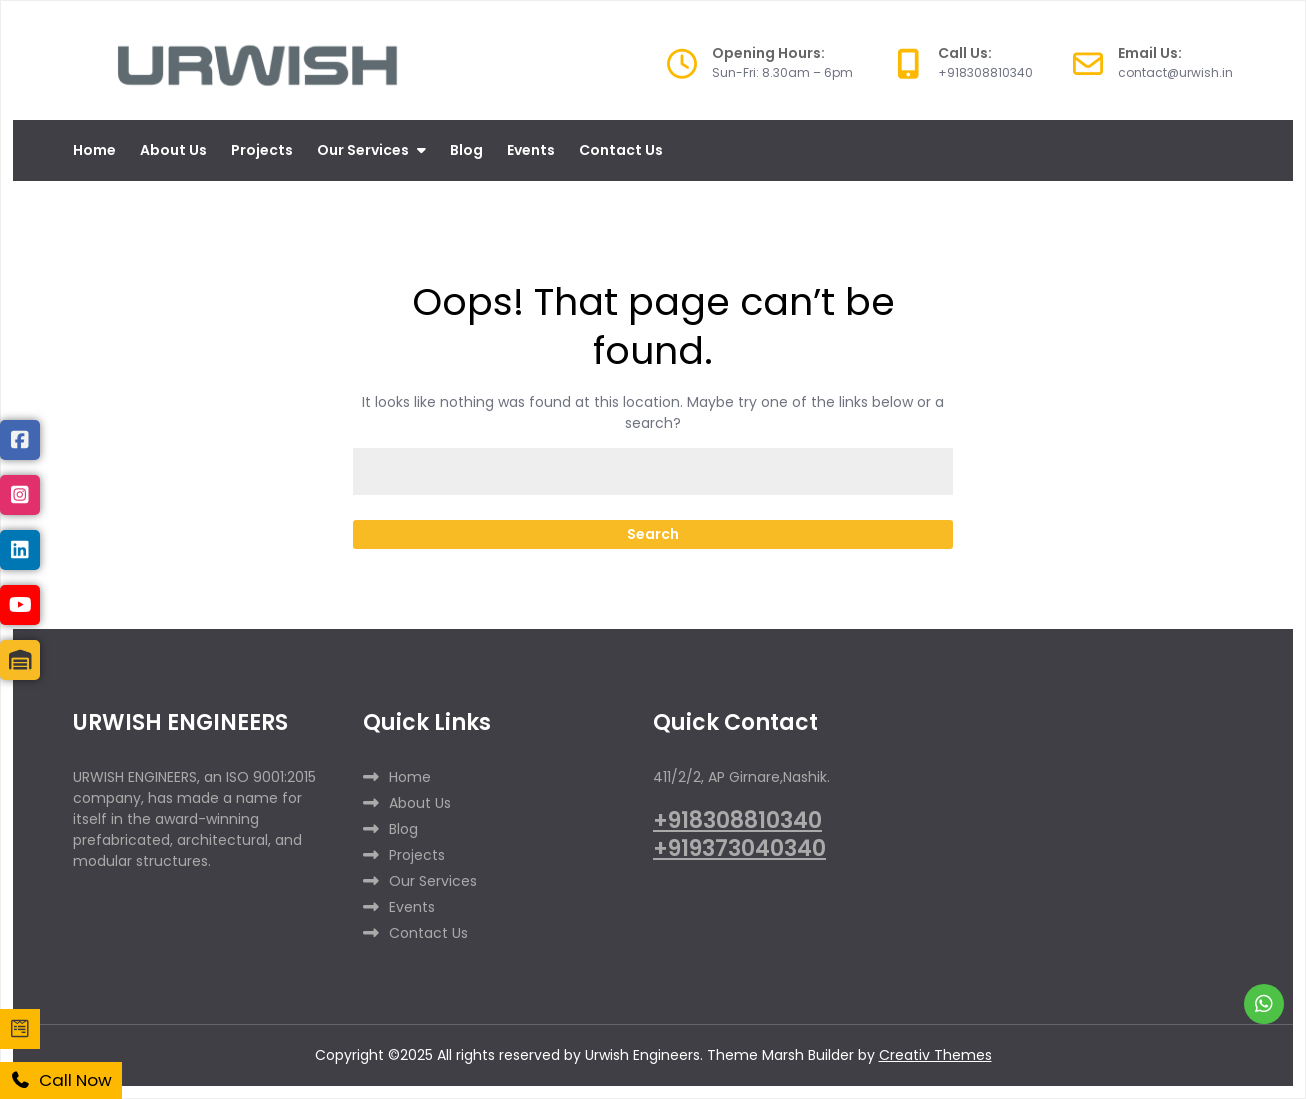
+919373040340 (739, 848)
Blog (466, 150)
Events (531, 150)
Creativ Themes (935, 1055)
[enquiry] (20, 1029)
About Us (173, 150)
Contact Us (621, 150)
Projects (262, 150)
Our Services (363, 150)
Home (94, 150)
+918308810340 (737, 820)
